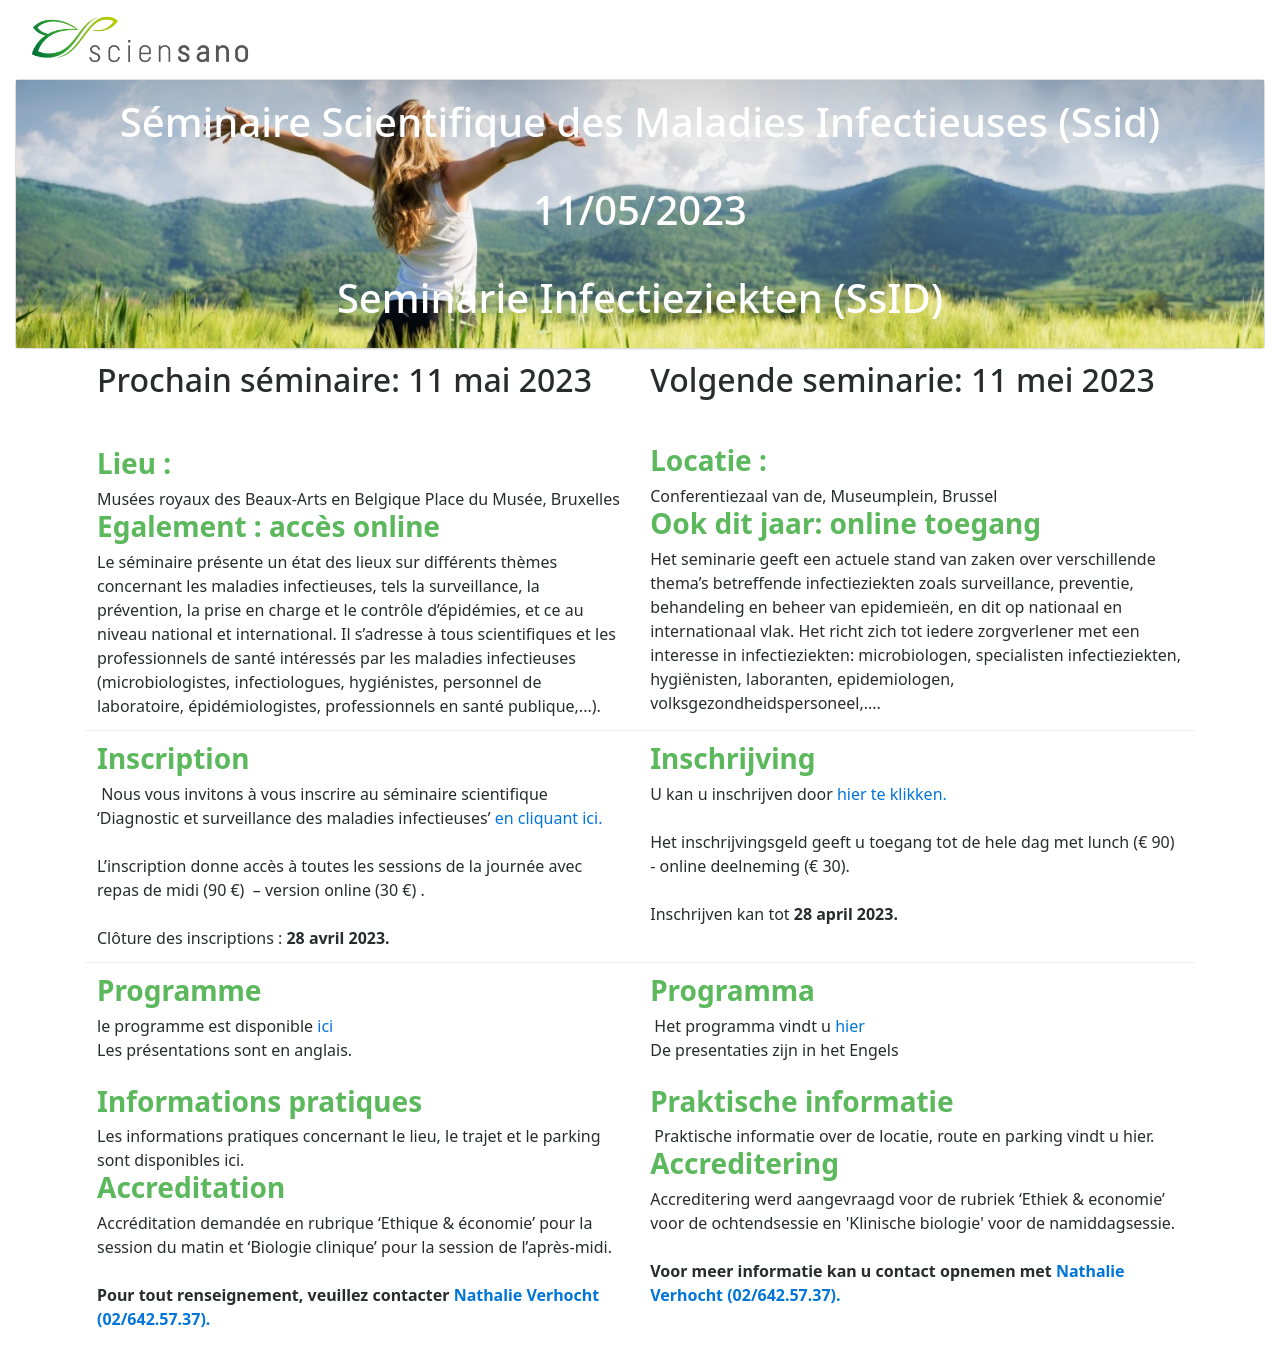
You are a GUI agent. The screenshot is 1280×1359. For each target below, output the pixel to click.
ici (325, 1026)
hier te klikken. (892, 794)
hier (850, 1026)
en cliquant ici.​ (549, 818)
